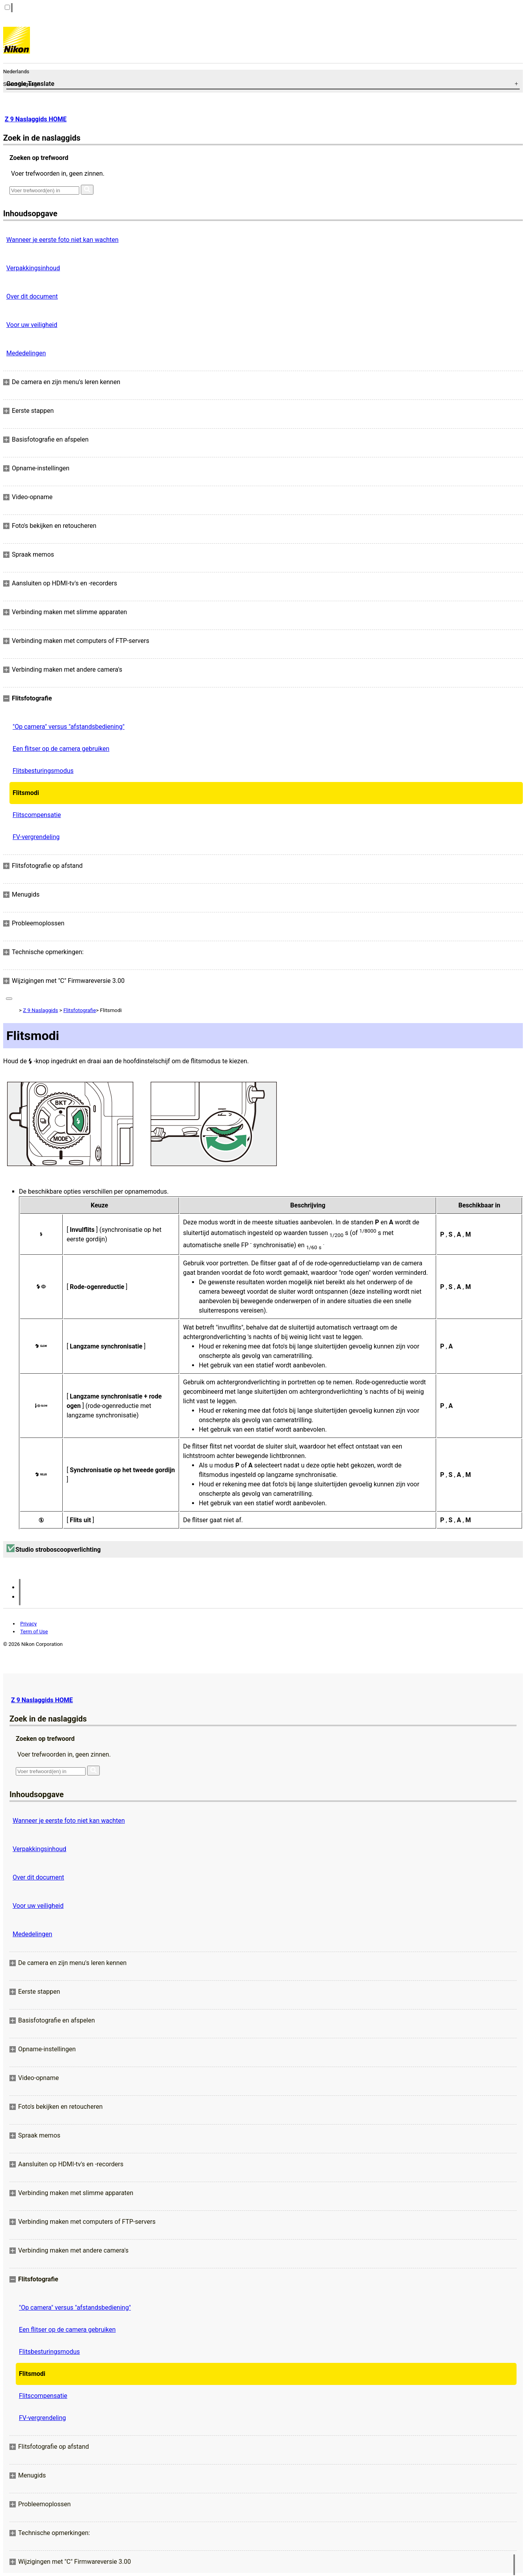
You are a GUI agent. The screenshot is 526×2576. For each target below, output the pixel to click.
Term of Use (34, 1631)
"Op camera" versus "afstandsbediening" (69, 726)
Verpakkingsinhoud (33, 268)
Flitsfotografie (79, 1010)
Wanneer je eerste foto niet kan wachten (62, 239)
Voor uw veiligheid (31, 325)
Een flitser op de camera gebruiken (61, 748)
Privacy (28, 1624)
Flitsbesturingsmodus (43, 770)
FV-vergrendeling (36, 837)
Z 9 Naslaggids (40, 1010)
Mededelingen (26, 353)
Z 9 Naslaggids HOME (36, 119)
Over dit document (32, 296)
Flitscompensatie (37, 815)
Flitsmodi (26, 793)
